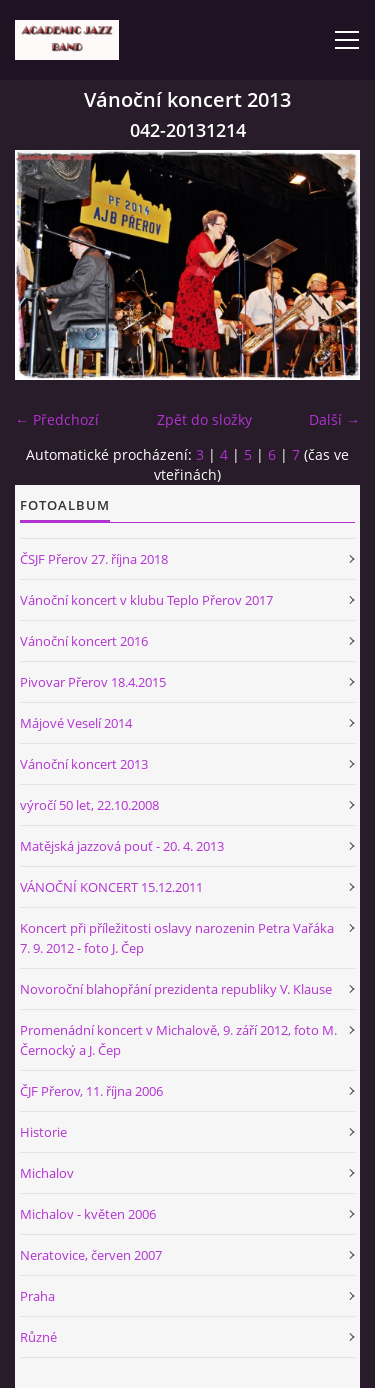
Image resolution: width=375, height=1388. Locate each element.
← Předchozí (57, 419)
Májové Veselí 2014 (76, 723)
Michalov (47, 1173)
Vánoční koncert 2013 (84, 764)
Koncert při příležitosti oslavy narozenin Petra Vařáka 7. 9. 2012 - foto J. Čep (177, 938)
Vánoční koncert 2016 (84, 641)
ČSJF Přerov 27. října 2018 (94, 559)
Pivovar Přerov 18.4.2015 (93, 682)
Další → (334, 419)
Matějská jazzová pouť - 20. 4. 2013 (122, 846)
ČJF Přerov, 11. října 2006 (91, 1091)
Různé (38, 1337)
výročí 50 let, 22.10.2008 (89, 805)
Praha (37, 1296)
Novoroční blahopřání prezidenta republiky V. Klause (176, 989)
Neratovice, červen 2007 (91, 1255)
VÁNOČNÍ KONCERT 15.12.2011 (111, 887)
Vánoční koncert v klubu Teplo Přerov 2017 (146, 600)
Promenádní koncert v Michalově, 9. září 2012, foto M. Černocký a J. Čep (178, 1040)
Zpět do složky (204, 419)
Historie (43, 1132)
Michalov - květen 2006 (88, 1214)
